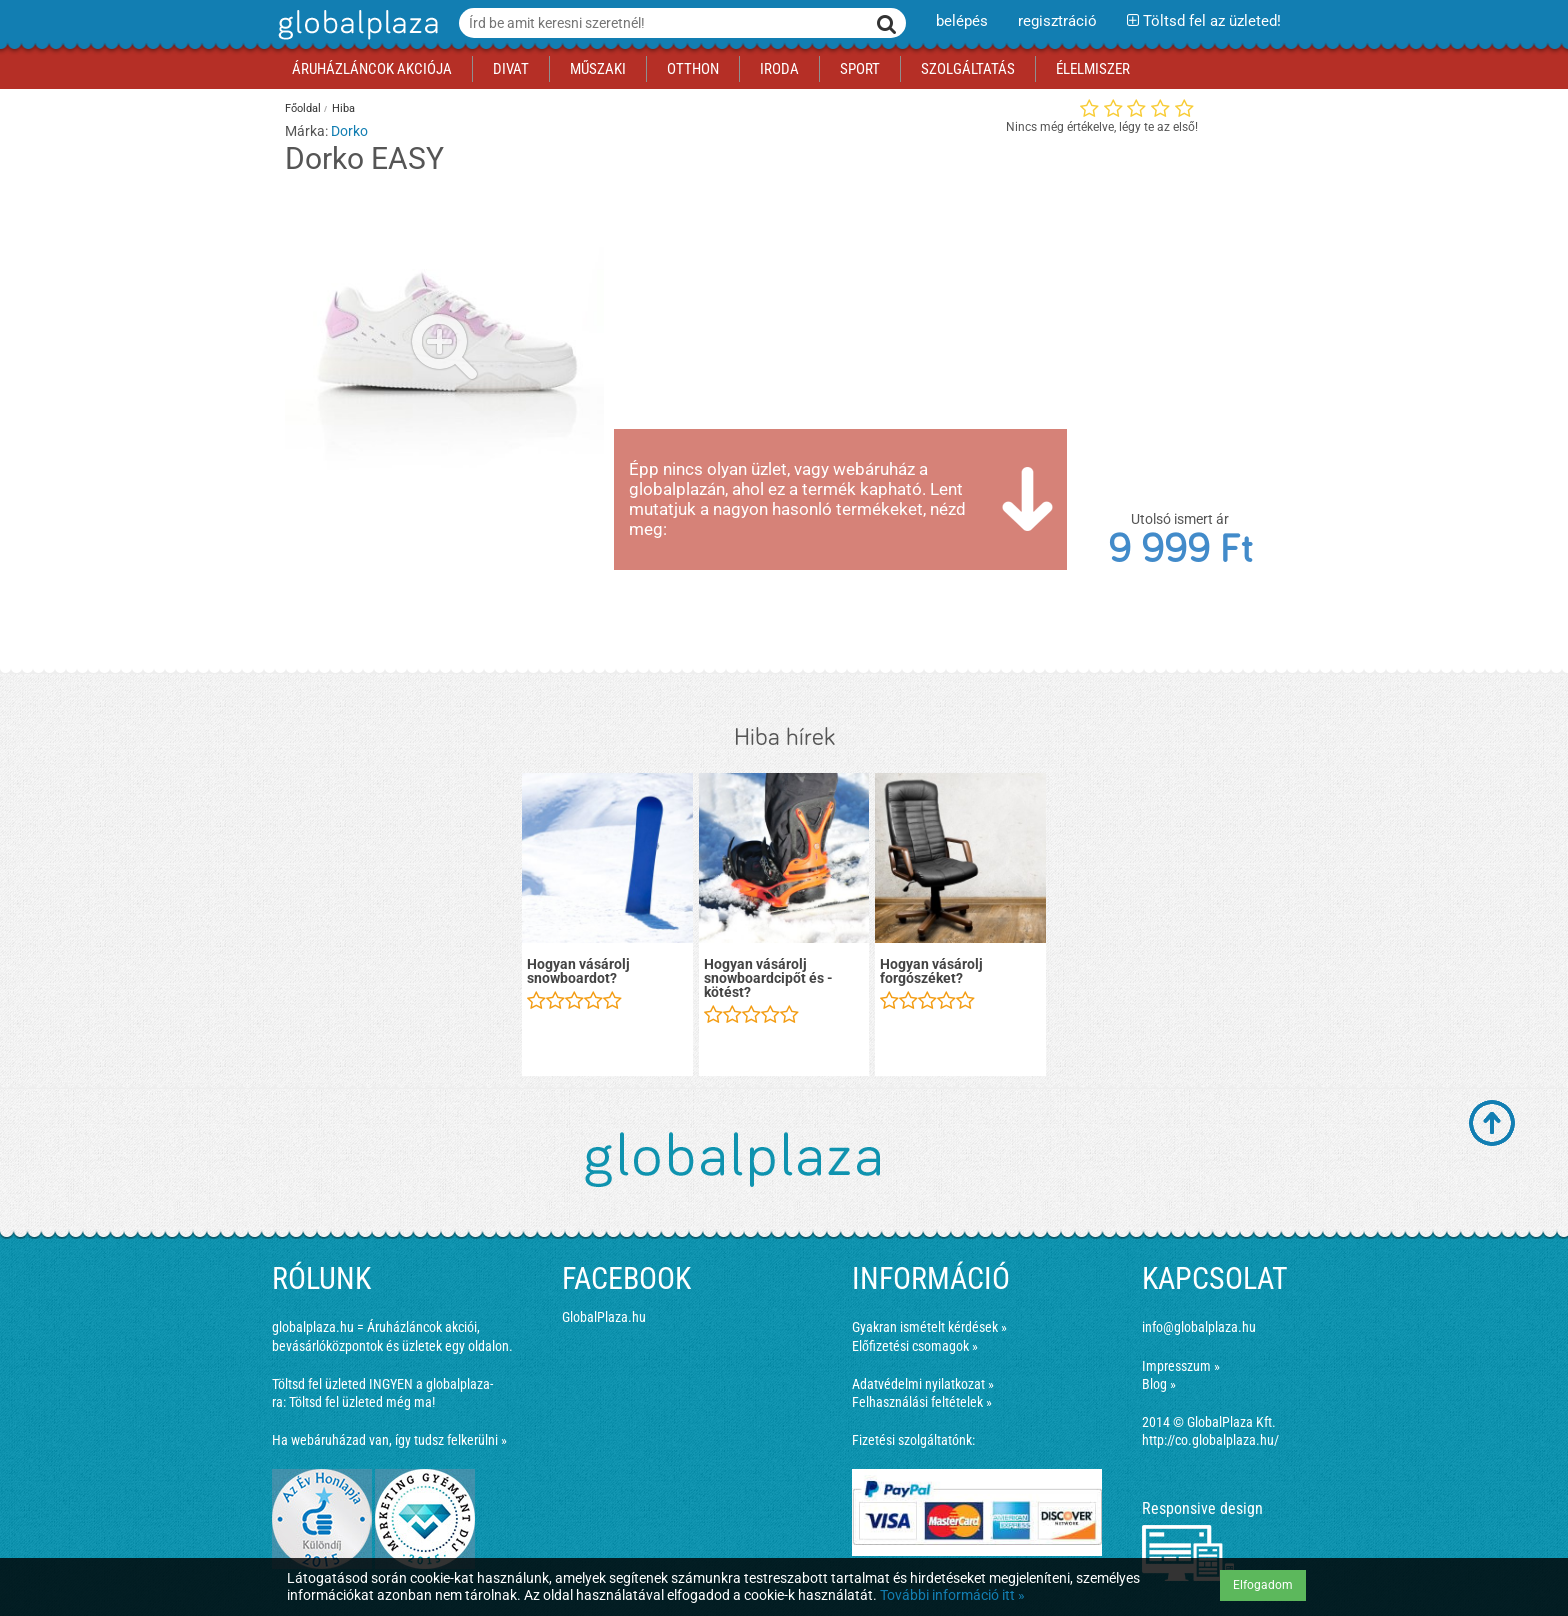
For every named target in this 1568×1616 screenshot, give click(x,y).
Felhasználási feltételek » (922, 1402)
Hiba (343, 108)
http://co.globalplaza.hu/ (1210, 1440)
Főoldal (303, 108)
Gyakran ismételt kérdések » (929, 1327)
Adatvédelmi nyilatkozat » (923, 1384)
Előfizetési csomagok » (915, 1346)
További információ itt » (952, 1595)
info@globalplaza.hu (1199, 1327)
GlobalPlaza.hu (604, 1317)
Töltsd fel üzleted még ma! (362, 1402)
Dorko (349, 131)
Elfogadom (1263, 1585)
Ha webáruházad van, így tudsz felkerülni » (389, 1440)
